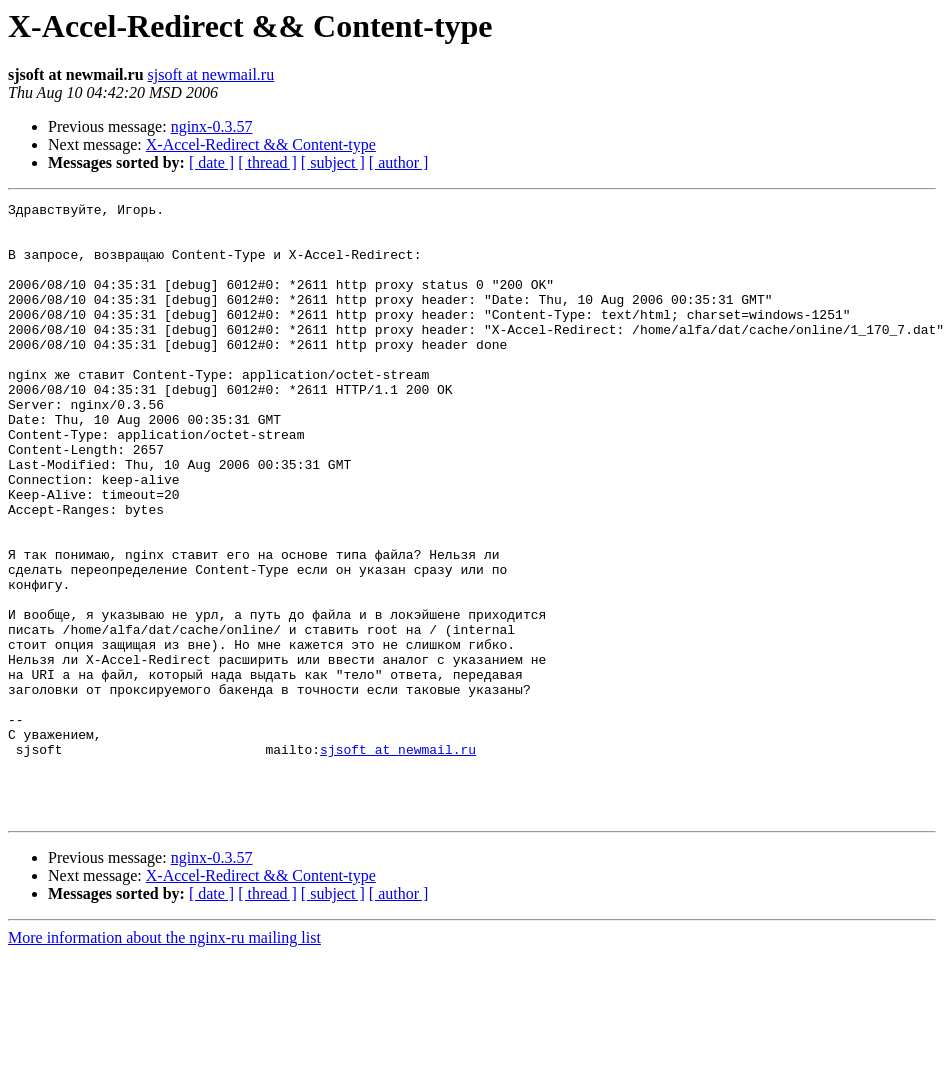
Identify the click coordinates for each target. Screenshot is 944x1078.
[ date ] (211, 162)
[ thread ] (267, 162)
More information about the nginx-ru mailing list (164, 1060)
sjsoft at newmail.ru (211, 74)
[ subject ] (333, 162)
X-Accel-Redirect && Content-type (261, 144)
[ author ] (399, 162)
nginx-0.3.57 (212, 126)
